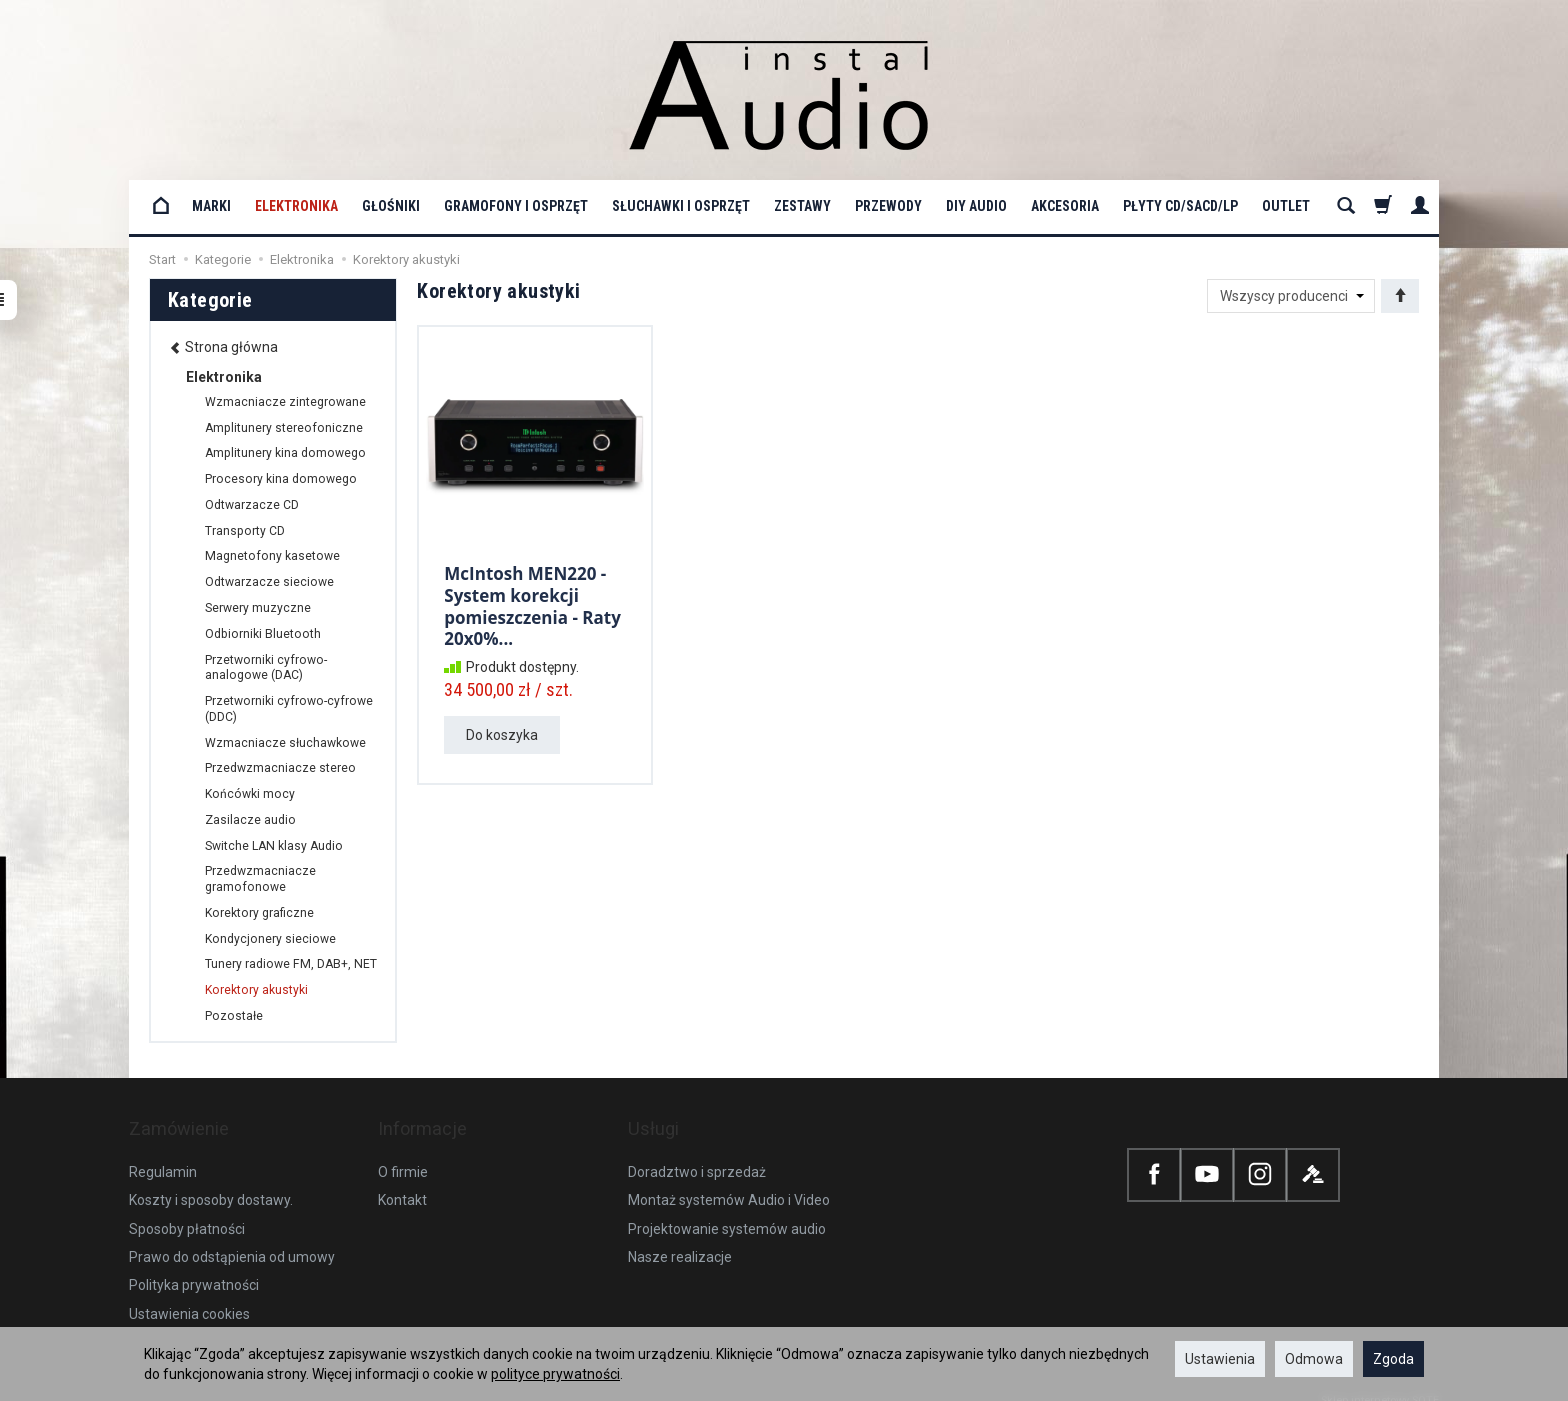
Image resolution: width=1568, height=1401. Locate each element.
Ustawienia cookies (189, 1294)
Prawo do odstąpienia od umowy (232, 1237)
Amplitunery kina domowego (285, 453)
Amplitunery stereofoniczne (284, 428)
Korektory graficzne (259, 913)
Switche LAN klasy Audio (274, 846)
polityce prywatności (555, 1374)
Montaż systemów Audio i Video (729, 1180)
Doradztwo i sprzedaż (697, 1152)
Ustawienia (1220, 1359)
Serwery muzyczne (258, 608)
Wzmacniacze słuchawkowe (285, 743)
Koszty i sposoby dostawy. (211, 1180)
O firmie (403, 1152)
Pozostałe (234, 1016)
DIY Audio (976, 206)
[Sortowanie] (1400, 296)
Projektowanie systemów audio (727, 1209)
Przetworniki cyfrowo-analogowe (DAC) (266, 668)
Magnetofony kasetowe (272, 556)
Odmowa (1314, 1359)
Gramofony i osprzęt (516, 206)
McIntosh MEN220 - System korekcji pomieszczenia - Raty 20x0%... (532, 600)
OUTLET (1286, 206)
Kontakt (402, 1180)
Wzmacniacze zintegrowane (285, 402)
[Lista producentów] (1291, 296)
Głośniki (391, 206)
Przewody (888, 206)
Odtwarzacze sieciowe (269, 582)
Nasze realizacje (680, 1237)
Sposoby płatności (187, 1209)
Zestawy (802, 206)
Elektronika (296, 206)
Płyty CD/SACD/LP (1180, 206)
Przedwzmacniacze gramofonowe (260, 879)
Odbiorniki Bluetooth (263, 634)
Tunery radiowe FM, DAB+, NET (291, 964)
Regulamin (163, 1152)
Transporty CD (245, 531)
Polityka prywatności (194, 1265)
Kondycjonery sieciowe (270, 939)
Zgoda (1393, 1359)
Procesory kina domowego (281, 479)
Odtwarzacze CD (252, 505)
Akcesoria (1065, 206)
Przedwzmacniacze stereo (280, 768)
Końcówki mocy (250, 794)
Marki (211, 206)
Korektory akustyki (256, 990)
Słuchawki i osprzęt (681, 206)
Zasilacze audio (250, 820)
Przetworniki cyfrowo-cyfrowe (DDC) (289, 709)
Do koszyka (502, 726)
